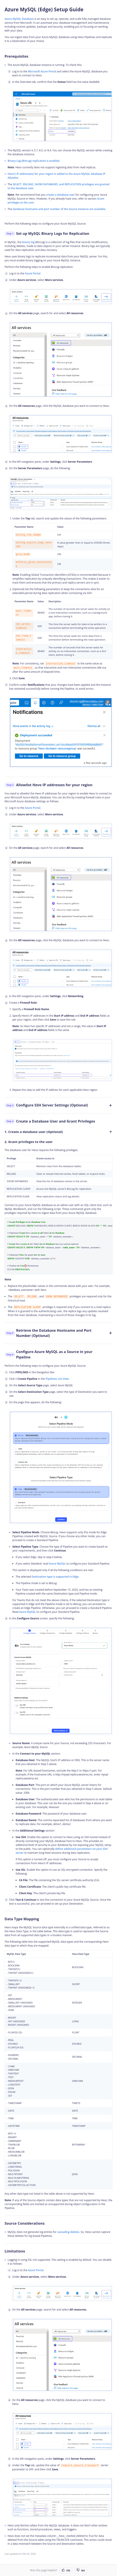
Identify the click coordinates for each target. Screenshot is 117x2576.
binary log (28, 242)
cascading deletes (68, 2232)
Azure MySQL (57, 1563)
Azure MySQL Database (19, 19)
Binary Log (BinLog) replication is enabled (33, 161)
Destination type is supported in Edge (54, 1576)
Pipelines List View (57, 1379)
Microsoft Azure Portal (42, 71)
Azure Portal (32, 273)
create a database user (60, 195)
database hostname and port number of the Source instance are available (59, 209)
